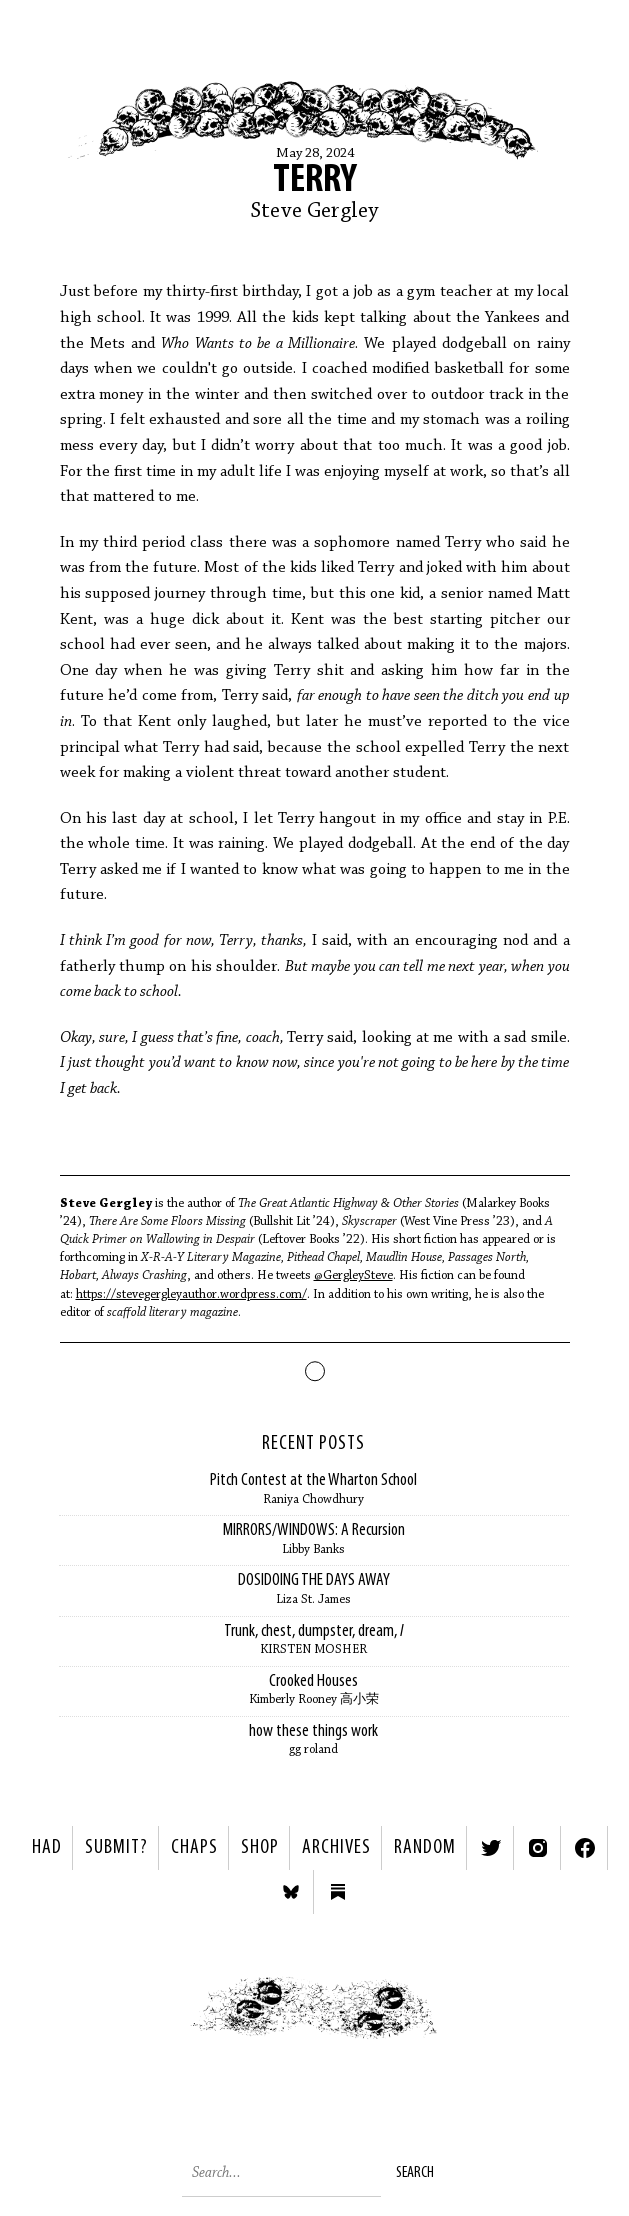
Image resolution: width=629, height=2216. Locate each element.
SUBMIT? (116, 1848)
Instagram (538, 1848)
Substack (338, 1892)
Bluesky (291, 1892)
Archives (336, 1848)
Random (425, 1848)
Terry (315, 181)
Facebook (585, 1848)
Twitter (491, 1848)
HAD (47, 1848)
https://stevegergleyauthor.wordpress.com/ (191, 1294)
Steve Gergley (315, 212)
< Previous (157, 2021)
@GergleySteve (353, 1275)
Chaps (194, 1848)
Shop (260, 1848)
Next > (472, 2021)
